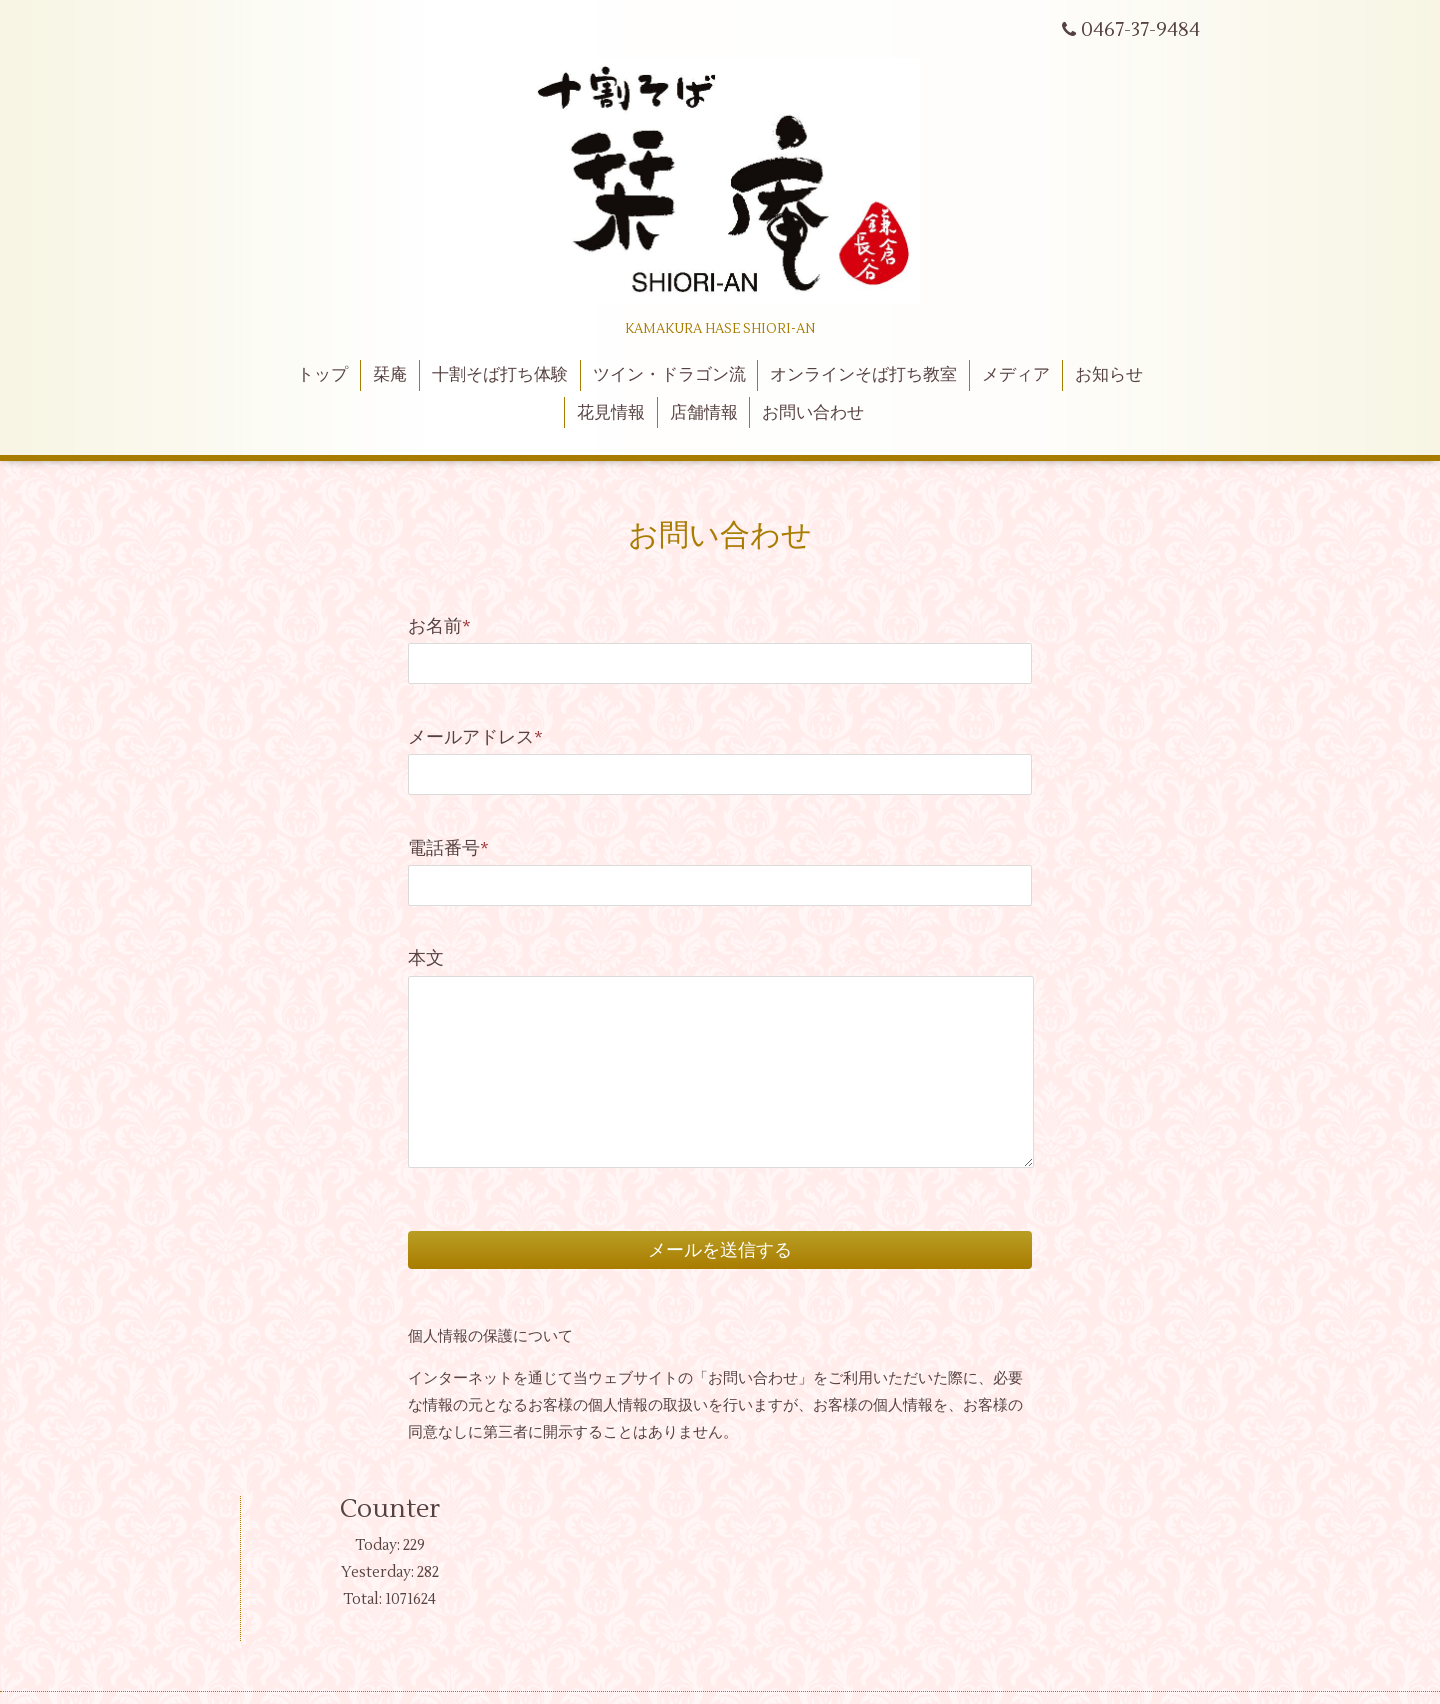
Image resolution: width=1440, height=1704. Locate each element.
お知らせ (1109, 375)
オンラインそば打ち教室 (863, 375)
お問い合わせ (813, 413)
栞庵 (390, 375)
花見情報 (611, 413)
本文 (426, 958)
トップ (322, 375)
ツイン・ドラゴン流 (669, 375)
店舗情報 (704, 413)
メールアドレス (475, 737)
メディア (1016, 375)
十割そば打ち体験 (500, 375)
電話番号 (448, 848)
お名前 (439, 626)
